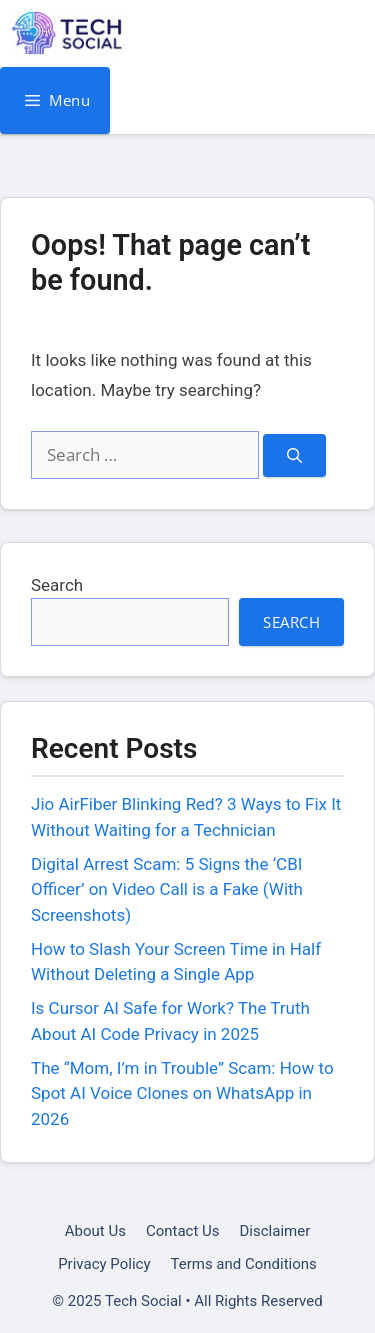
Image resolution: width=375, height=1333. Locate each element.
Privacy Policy (104, 1264)
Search (57, 585)
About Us (95, 1231)
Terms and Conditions (243, 1264)
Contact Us (183, 1231)
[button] (342, 33)
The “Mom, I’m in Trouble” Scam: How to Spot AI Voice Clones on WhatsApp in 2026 (182, 1093)
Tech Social (200, 33)
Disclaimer (275, 1231)
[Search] (294, 455)
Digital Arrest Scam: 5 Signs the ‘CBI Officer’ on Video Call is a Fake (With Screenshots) (167, 889)
